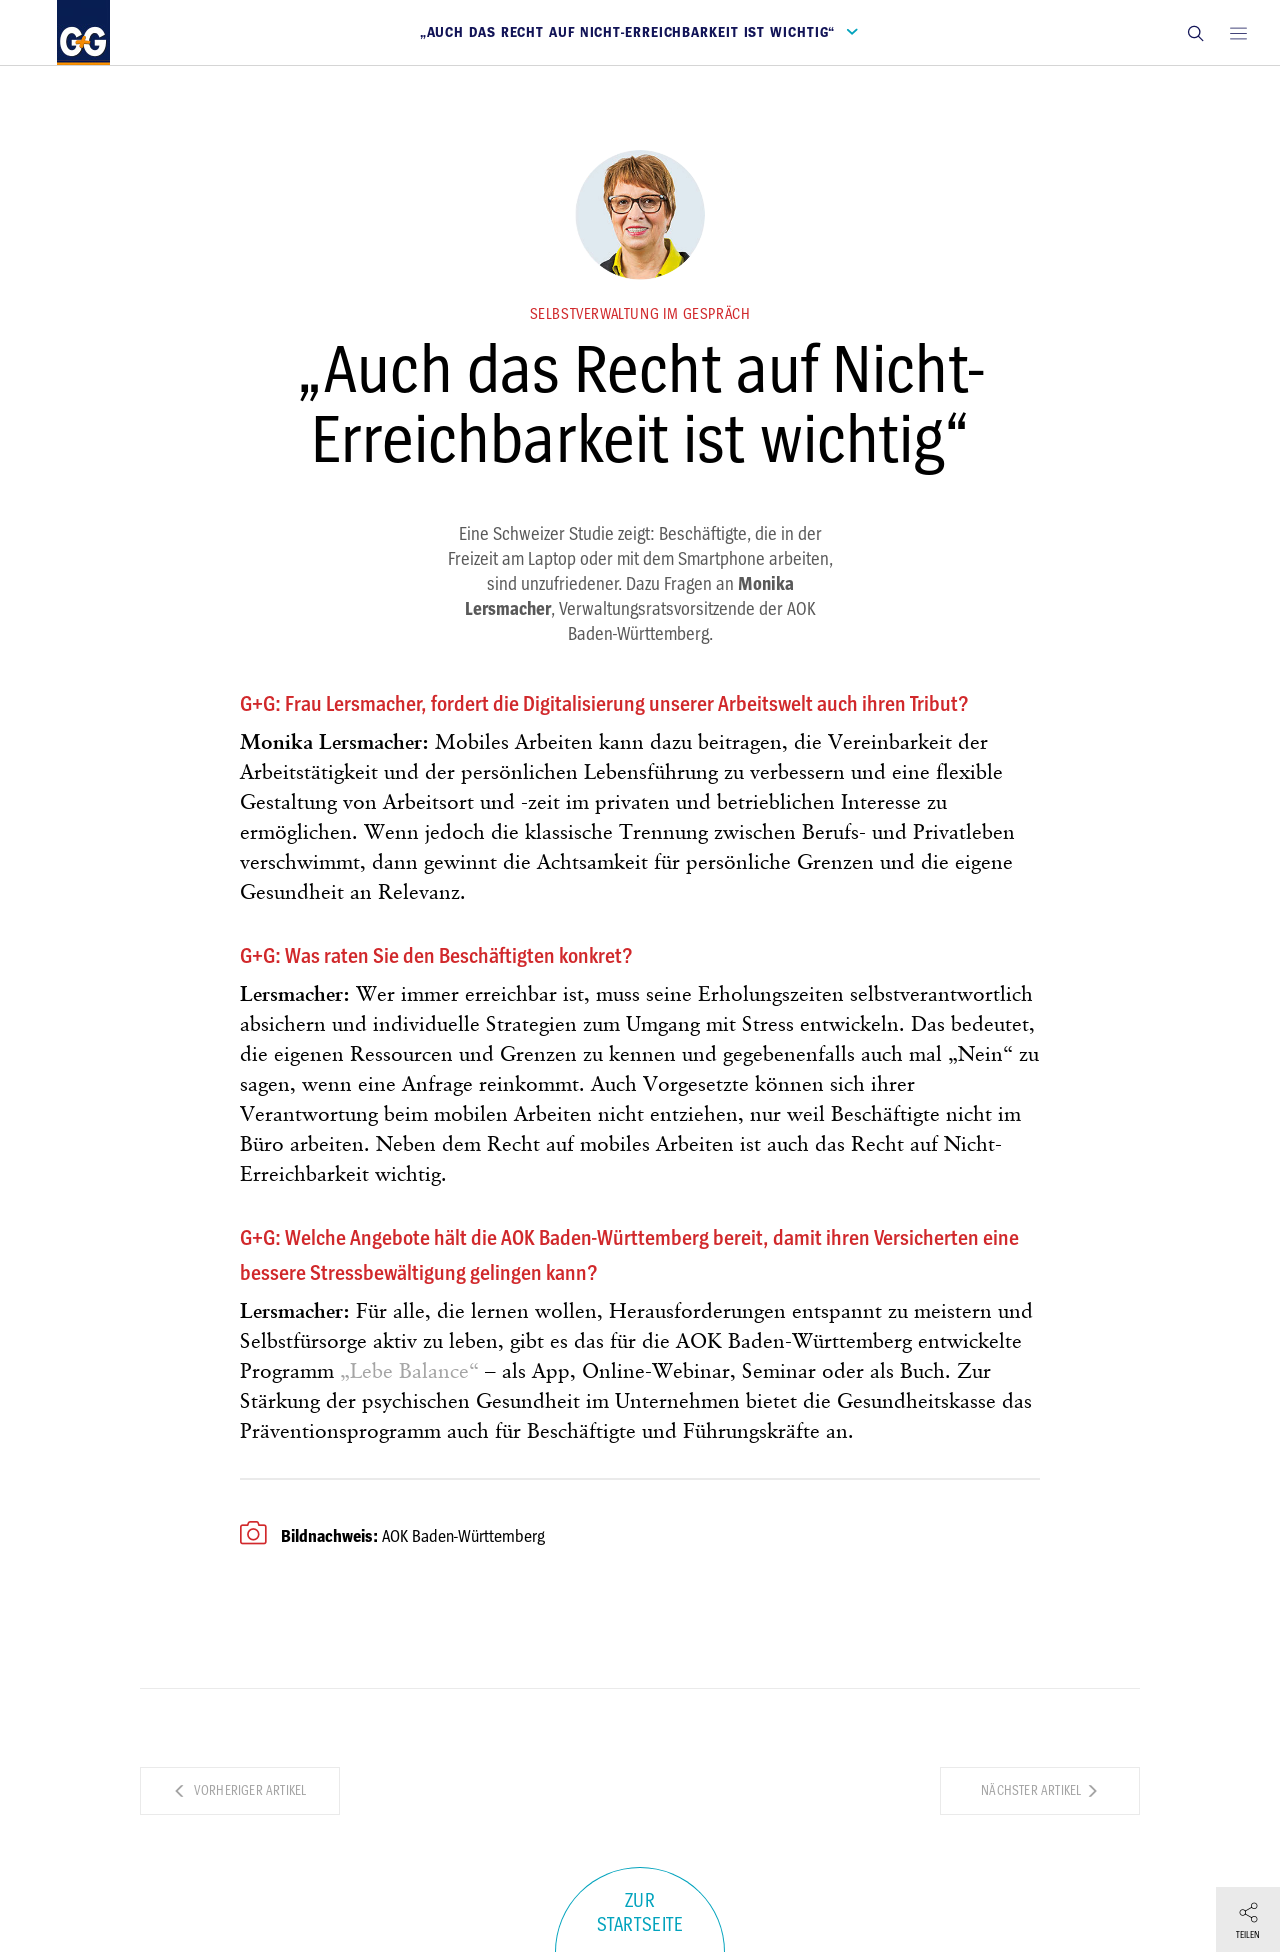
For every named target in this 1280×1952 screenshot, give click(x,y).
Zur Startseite (640, 1913)
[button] (1195, 32)
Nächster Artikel (1040, 1790)
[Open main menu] (1238, 32)
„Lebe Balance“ (409, 1372)
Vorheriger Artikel (239, 1790)
